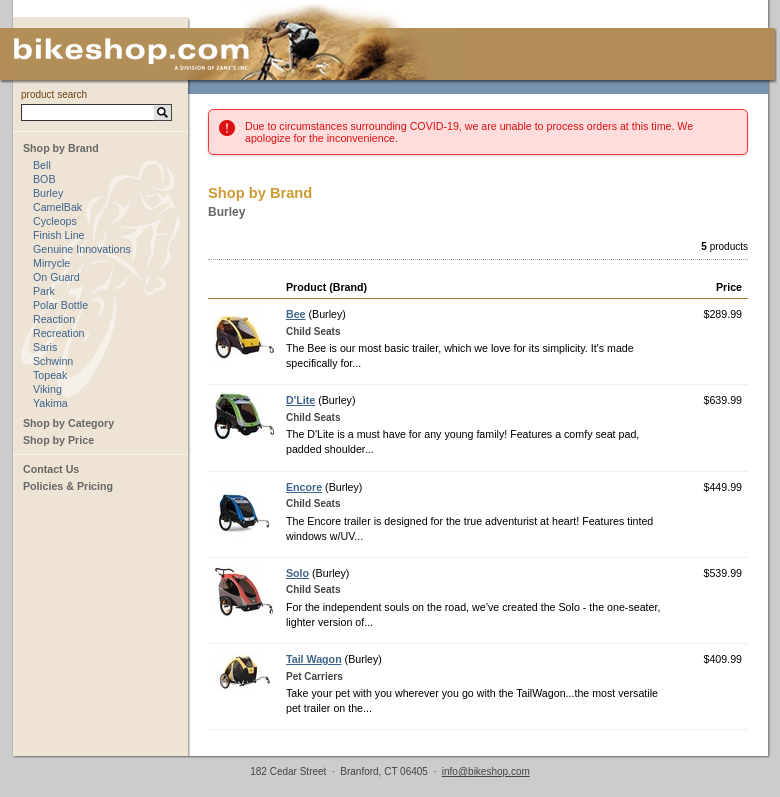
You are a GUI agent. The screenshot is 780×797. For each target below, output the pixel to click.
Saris (45, 347)
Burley (48, 193)
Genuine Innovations (82, 249)
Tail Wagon (314, 659)
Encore (304, 487)
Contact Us (51, 469)
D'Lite (300, 400)
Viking (47, 389)
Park (44, 291)
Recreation (59, 333)
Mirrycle (51, 263)
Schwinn (53, 361)
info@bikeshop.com (486, 771)
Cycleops (55, 221)
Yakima (50, 403)
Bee (296, 314)
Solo (297, 573)
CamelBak (57, 207)
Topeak (50, 375)
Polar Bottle (60, 305)
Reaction (54, 319)
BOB (44, 179)
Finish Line (59, 235)
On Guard (56, 277)
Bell (42, 165)
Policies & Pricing (68, 486)
